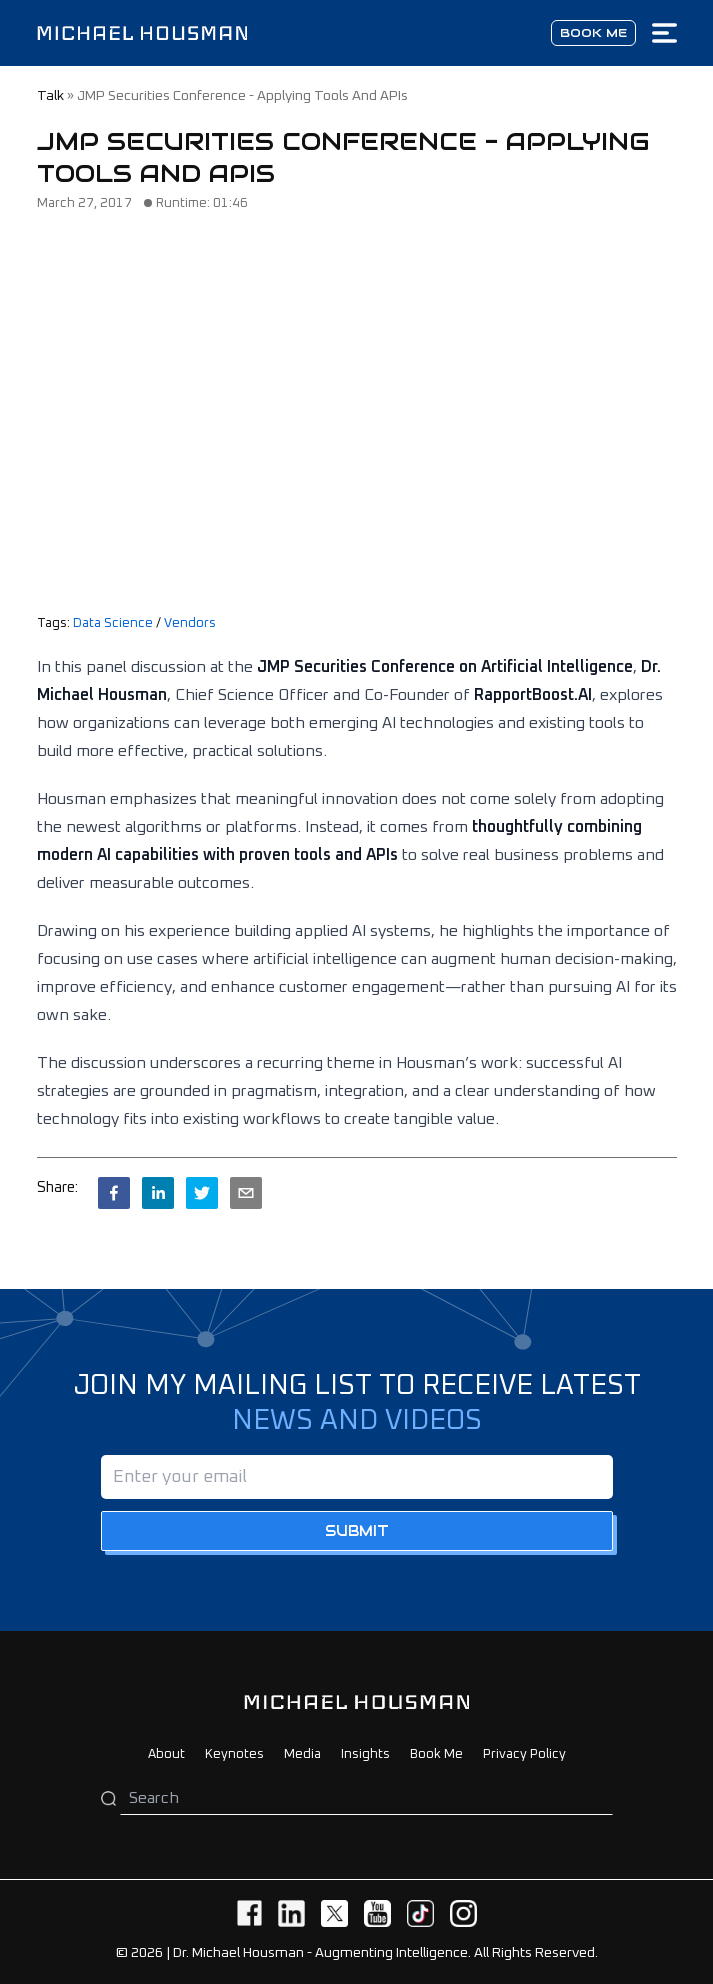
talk (50, 96)
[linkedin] (158, 1193)
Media (302, 1754)
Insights (365, 1754)
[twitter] (202, 1193)
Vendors (190, 623)
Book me (593, 32)
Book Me (436, 1754)
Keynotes (234, 1754)
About (166, 1754)
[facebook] (114, 1193)
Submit (357, 1531)
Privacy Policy (524, 1754)
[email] (246, 1193)
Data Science (113, 623)
